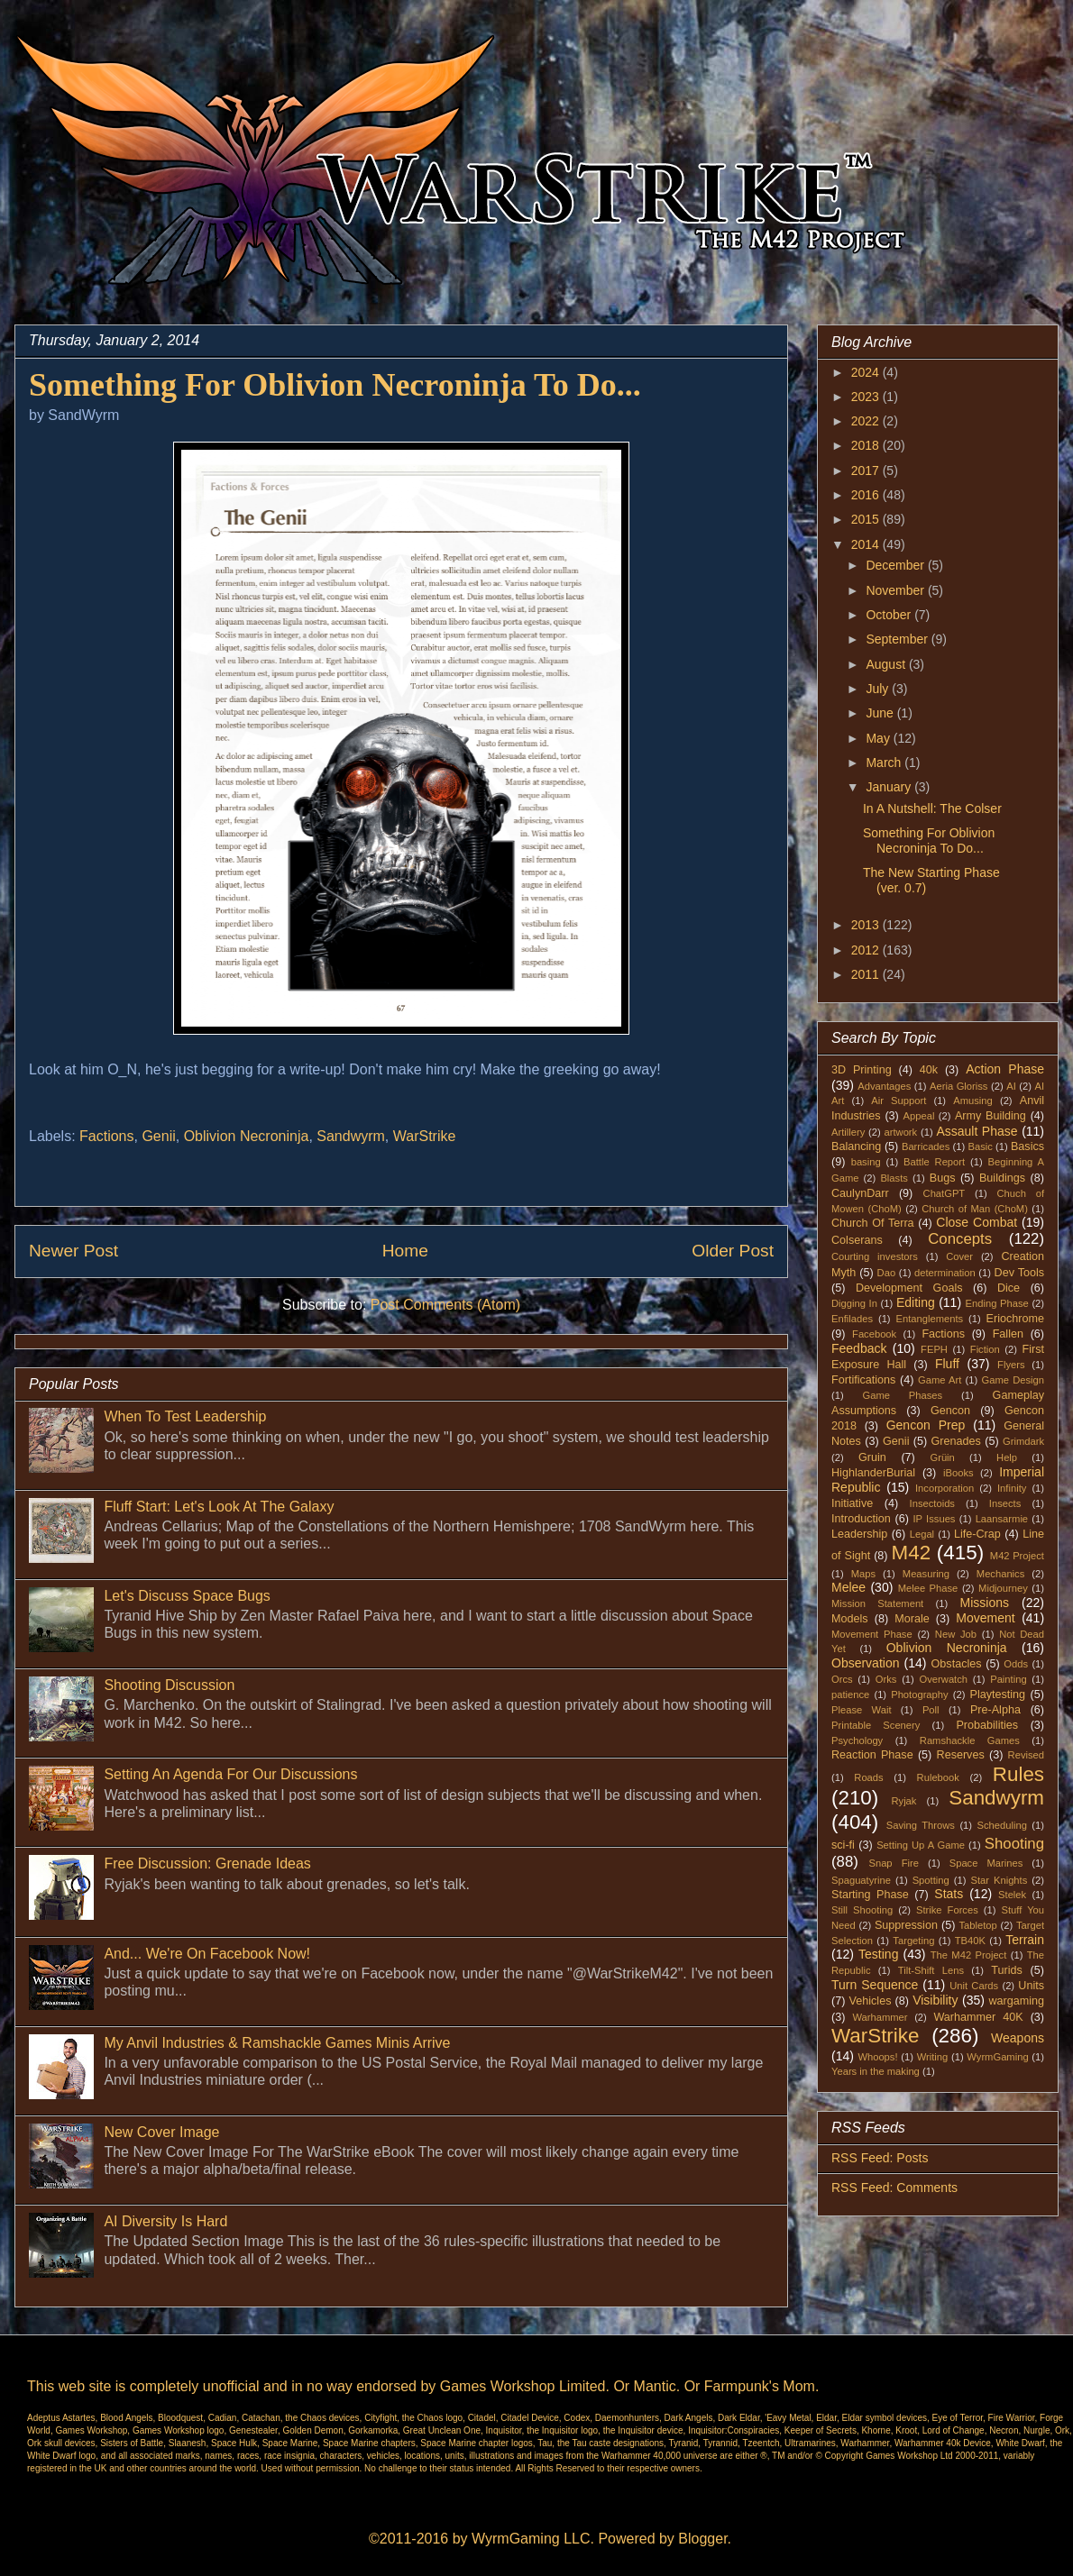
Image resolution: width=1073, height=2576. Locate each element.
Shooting (1014, 1843)
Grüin (942, 1457)
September (898, 639)
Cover (959, 1256)
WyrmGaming (997, 2056)
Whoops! (877, 2056)
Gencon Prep (926, 1425)
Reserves (961, 1755)
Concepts (960, 1238)
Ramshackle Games (970, 1740)
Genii (158, 1136)
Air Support (898, 1100)
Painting (1008, 1679)
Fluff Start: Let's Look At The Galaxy (219, 1506)
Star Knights (998, 1880)
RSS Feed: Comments (894, 2187)
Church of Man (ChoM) (975, 1208)
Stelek (1012, 1894)
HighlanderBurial (873, 1472)
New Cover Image (161, 2132)
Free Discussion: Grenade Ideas (207, 1863)
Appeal (919, 1115)
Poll (931, 1709)
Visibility (935, 2000)
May (879, 738)
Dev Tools (1020, 1272)
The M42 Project (969, 1955)
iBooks (958, 1472)
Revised (1026, 1754)
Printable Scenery (875, 1725)
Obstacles (956, 1664)
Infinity (1011, 1488)
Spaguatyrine (861, 1880)
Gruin (872, 1457)
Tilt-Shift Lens (931, 1970)
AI (1011, 1086)
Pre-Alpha (995, 1710)
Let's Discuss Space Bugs (187, 1595)
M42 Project (1017, 1555)
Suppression (906, 1925)
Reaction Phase (872, 1755)
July (879, 688)
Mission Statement (877, 1603)
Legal (922, 1534)
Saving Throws (920, 1825)
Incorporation (944, 1488)
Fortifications (863, 1380)
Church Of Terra (872, 1223)
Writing (933, 2056)
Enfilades (852, 1318)
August (887, 664)
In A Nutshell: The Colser (932, 808)
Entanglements (930, 1318)
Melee (848, 1587)
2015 (867, 519)
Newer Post (73, 1250)
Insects (1005, 1503)
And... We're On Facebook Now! (207, 1953)
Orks (886, 1679)
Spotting (931, 1880)
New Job (956, 1634)
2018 (867, 445)
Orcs (842, 1679)
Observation (865, 1663)
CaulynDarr (860, 1193)
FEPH (934, 1349)
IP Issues (934, 1518)
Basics (1027, 1146)
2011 (867, 974)
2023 (867, 396)
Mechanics (1000, 1573)
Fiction (985, 1349)
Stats (948, 1893)
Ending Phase (997, 1303)
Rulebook (938, 1777)
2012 (867, 950)
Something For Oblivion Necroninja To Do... (929, 840)
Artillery (848, 1132)
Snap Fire (893, 1863)
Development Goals (909, 1288)
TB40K (970, 1940)
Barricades (925, 1146)
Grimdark (1023, 1441)
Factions (106, 1136)
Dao (886, 1272)
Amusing (973, 1100)
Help (1006, 1457)
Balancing (856, 1146)
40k (929, 1070)
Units (1031, 1985)
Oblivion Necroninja (246, 1136)
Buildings (1002, 1178)
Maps (863, 1573)
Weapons (1017, 2038)
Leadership (859, 1534)
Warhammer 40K (978, 2017)
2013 (867, 925)
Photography (919, 1694)
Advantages (884, 1086)
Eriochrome (1015, 1318)
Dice (1008, 1288)
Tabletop (978, 1925)
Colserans (857, 1240)
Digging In (854, 1303)
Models (849, 1618)
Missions (984, 1602)
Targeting (913, 1940)
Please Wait (861, 1709)
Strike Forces (947, 1910)
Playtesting (998, 1694)
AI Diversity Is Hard (165, 2221)
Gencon (950, 1410)
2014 (867, 544)
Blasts (893, 1178)
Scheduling (1002, 1825)
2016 (867, 495)
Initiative (852, 1503)
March (885, 762)
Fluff (947, 1364)
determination (945, 1272)
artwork (901, 1132)
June (881, 713)
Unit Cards (973, 1985)
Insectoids (932, 1503)
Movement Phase (872, 1634)
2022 (867, 421)
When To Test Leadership (185, 1416)
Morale (912, 1618)
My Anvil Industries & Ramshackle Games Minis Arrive (277, 2043)
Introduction (861, 1518)
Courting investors (874, 1256)
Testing (878, 1954)
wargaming (1016, 2001)
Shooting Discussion (169, 1685)
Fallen (1008, 1334)
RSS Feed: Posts (879, 2158)
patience (850, 1694)
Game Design (1013, 1380)
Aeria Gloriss (958, 1086)
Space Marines (986, 1863)
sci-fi (843, 1845)
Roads (868, 1777)
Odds (1016, 1663)
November (896, 590)
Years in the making (875, 2071)
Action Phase (1005, 1069)
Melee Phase (928, 1588)
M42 (911, 1552)
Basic (980, 1146)
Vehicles (870, 2001)
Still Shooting (862, 1910)
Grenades (956, 1441)
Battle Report (934, 1161)
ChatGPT (944, 1193)
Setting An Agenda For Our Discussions (230, 1774)
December (896, 565)
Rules (1018, 1774)
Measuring (926, 1573)
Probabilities (987, 1725)
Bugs (943, 1178)
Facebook (874, 1334)
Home (405, 1250)
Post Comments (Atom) (445, 1304)
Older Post (733, 1250)
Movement (985, 1618)
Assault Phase (976, 1131)
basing (866, 1161)
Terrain (1024, 1939)
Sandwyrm (350, 1136)
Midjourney (1003, 1588)
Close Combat (976, 1222)
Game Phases (903, 1395)
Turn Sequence (874, 1985)
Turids (1007, 1970)
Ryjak (903, 1800)
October (890, 614)
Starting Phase (870, 1894)
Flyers (1010, 1364)
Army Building (990, 1116)
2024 (867, 372)
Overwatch (944, 1679)
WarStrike (424, 1136)
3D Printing (861, 1070)
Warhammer (879, 2017)
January (890, 787)
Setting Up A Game (920, 1845)
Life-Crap (977, 1534)
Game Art (939, 1380)
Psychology (857, 1740)
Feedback (858, 1348)
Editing (915, 1302)
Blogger (702, 2538)
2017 (867, 470)
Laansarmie (1002, 1518)
